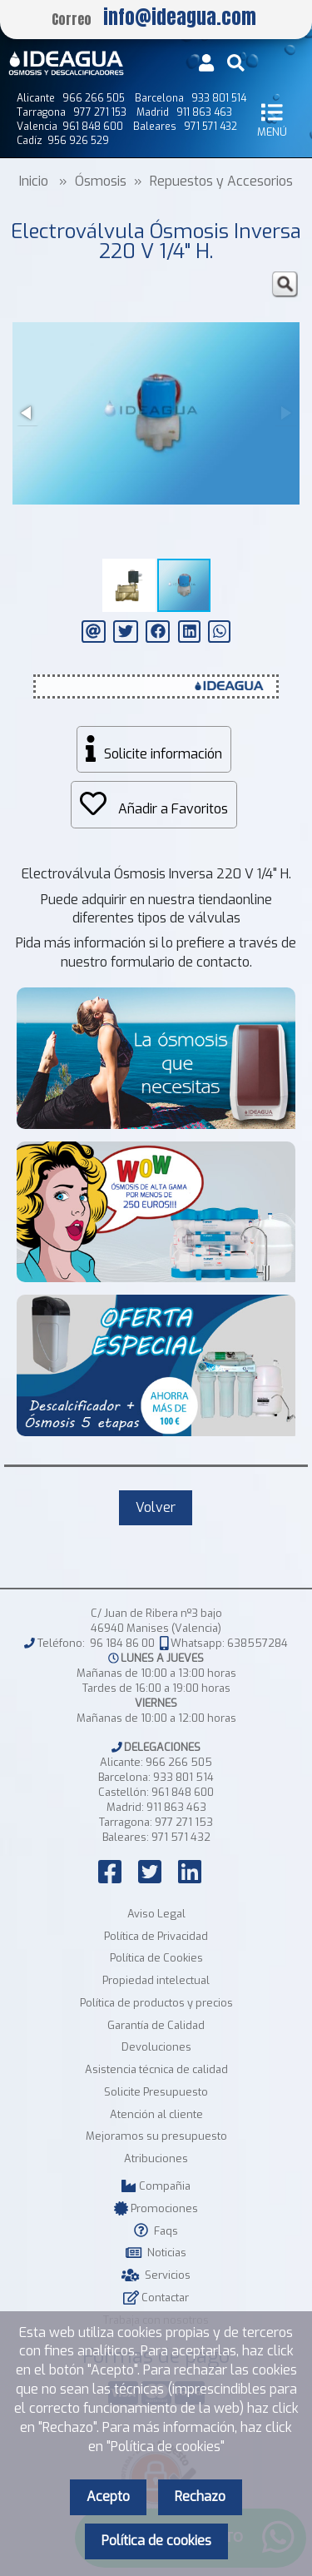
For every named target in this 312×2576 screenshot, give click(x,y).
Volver (156, 1507)
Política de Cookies (156, 1958)
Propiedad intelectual (156, 1980)
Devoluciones (156, 2047)
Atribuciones (156, 2158)
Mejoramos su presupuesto (156, 2136)
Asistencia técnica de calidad (156, 2069)
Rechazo (200, 2496)
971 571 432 (180, 1837)
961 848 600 (182, 1792)
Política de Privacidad (156, 1936)
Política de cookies (156, 2540)
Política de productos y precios (156, 2003)
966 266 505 (179, 1762)
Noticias (156, 2252)
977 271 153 (184, 1822)
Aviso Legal (156, 1914)
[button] (284, 284)
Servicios (155, 2275)
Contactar (156, 2297)
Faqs (155, 2231)
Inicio (33, 181)
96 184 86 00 (122, 1643)
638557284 (257, 1643)
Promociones (156, 2208)
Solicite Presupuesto (156, 2092)
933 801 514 (183, 1777)
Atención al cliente (156, 2114)
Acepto (108, 2496)
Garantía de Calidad (156, 2025)
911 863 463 (176, 1807)
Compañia (155, 2186)
